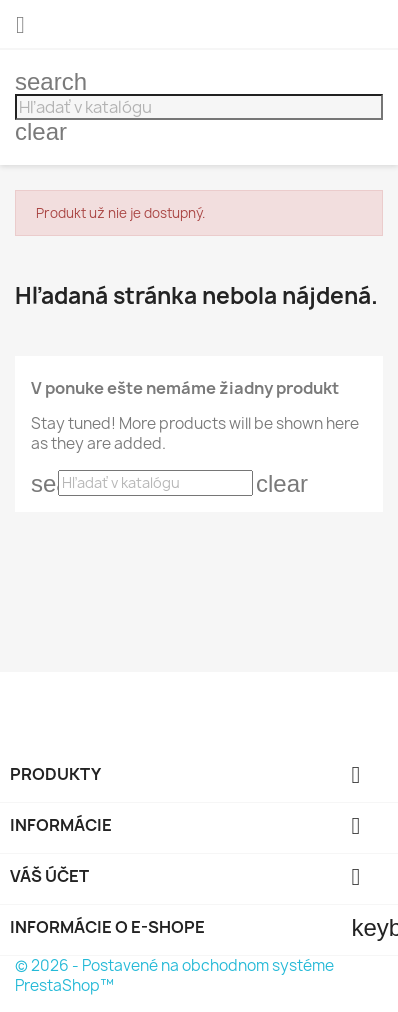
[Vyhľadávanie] (199, 107)
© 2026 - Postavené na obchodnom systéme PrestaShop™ (174, 975)
